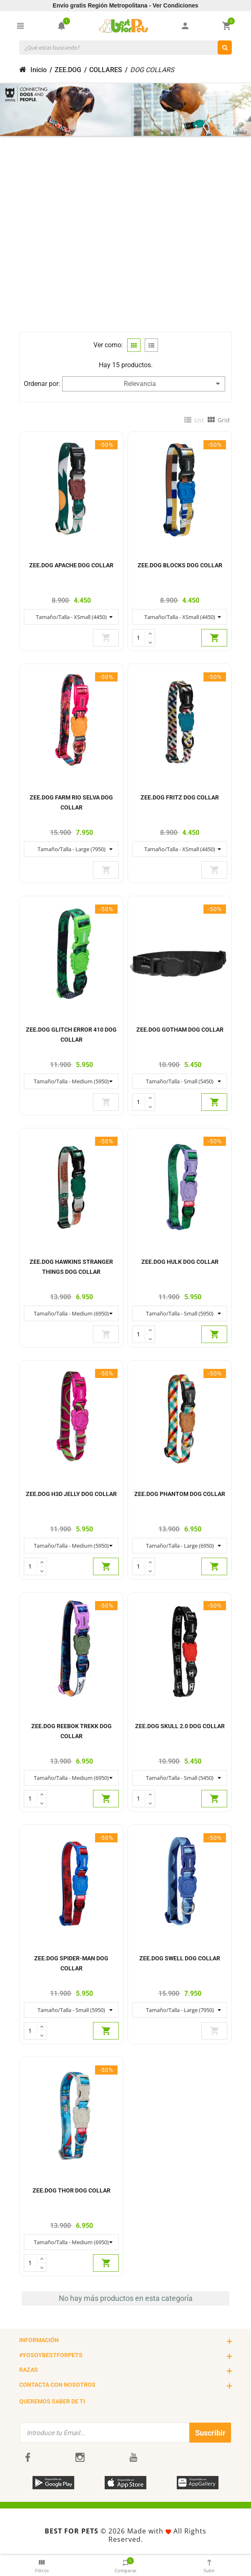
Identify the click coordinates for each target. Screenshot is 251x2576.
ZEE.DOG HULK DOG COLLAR (179, 1261)
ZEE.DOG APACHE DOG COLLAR (71, 565)
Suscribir (210, 2432)
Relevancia (172, 384)
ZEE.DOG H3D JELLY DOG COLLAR (71, 1494)
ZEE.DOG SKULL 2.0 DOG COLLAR (180, 1726)
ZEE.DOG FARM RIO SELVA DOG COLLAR (71, 802)
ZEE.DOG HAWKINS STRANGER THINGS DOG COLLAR (71, 1266)
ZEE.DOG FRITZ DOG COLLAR (180, 797)
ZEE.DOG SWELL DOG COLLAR (179, 1958)
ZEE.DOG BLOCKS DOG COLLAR (180, 565)
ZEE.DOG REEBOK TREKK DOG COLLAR (71, 1731)
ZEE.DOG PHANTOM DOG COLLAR (179, 1494)
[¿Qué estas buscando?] (225, 47)
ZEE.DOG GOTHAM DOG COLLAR (179, 1029)
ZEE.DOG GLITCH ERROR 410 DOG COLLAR (71, 1034)
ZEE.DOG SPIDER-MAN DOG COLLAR (71, 1963)
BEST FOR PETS (71, 2531)
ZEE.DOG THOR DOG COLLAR (71, 2190)
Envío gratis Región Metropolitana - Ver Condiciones (125, 5)
